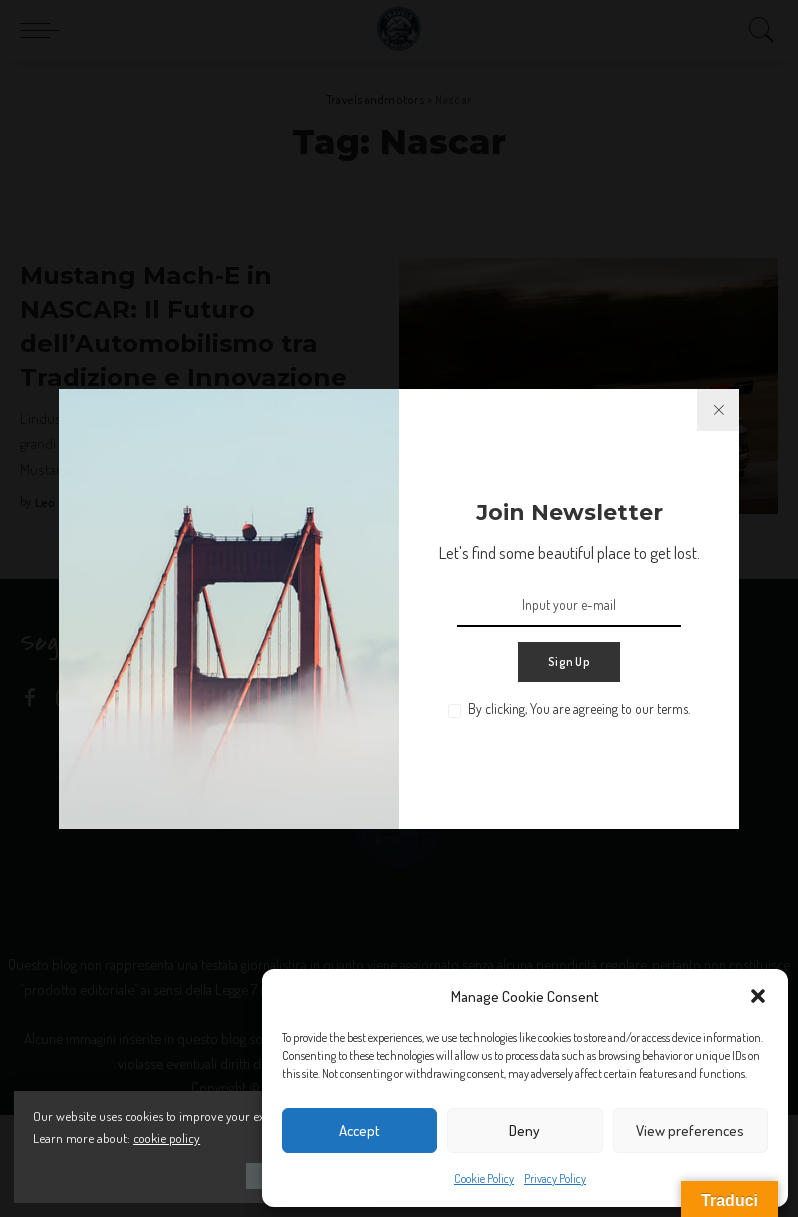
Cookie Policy (484, 1178)
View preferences (690, 1130)
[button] (758, 996)
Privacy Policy (555, 1178)
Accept (359, 1130)
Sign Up (569, 661)
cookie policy (230, 1136)
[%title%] (718, 410)
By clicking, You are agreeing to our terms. (579, 708)
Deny (524, 1130)
